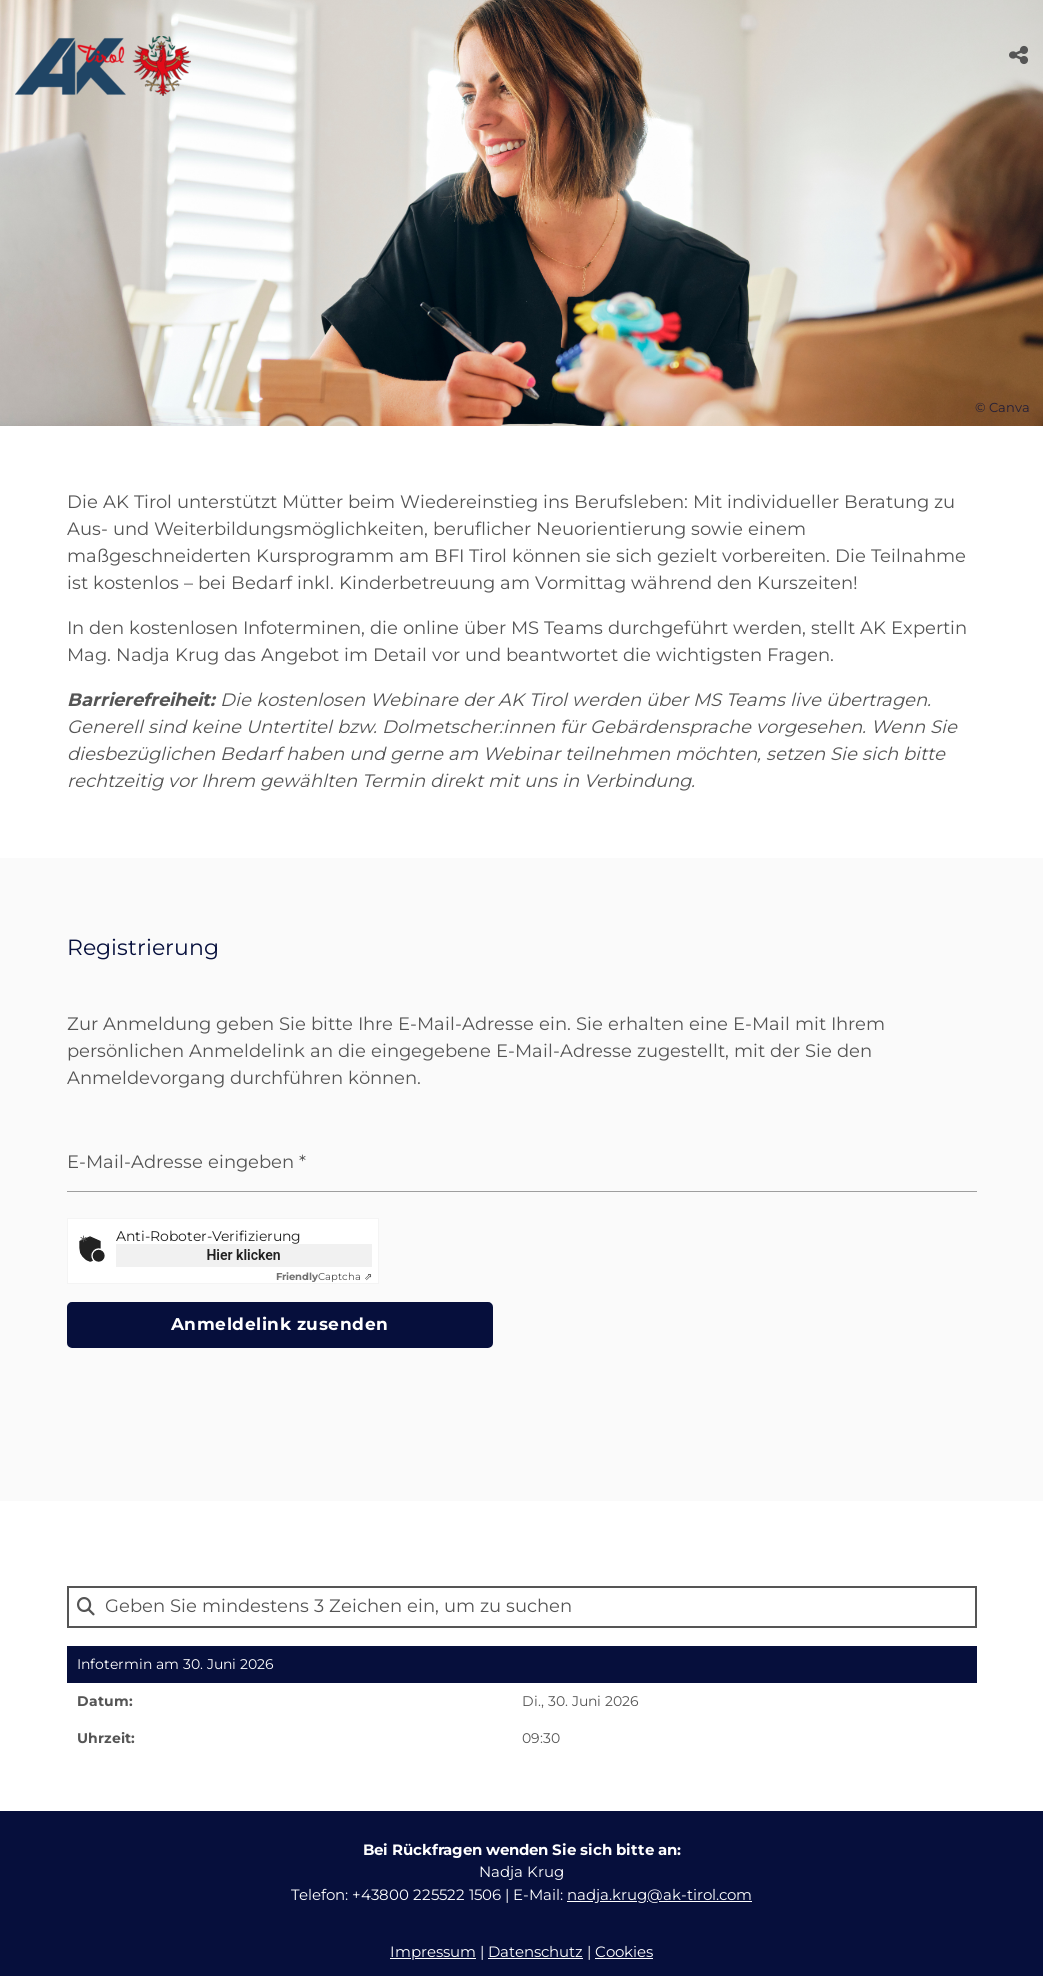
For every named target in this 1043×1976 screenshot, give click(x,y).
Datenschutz (535, 1953)
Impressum (433, 1953)
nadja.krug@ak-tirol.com (659, 1895)
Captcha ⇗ (324, 1276)
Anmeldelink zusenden (204, 1325)
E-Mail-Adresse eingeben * (186, 1162)
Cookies (624, 1953)
